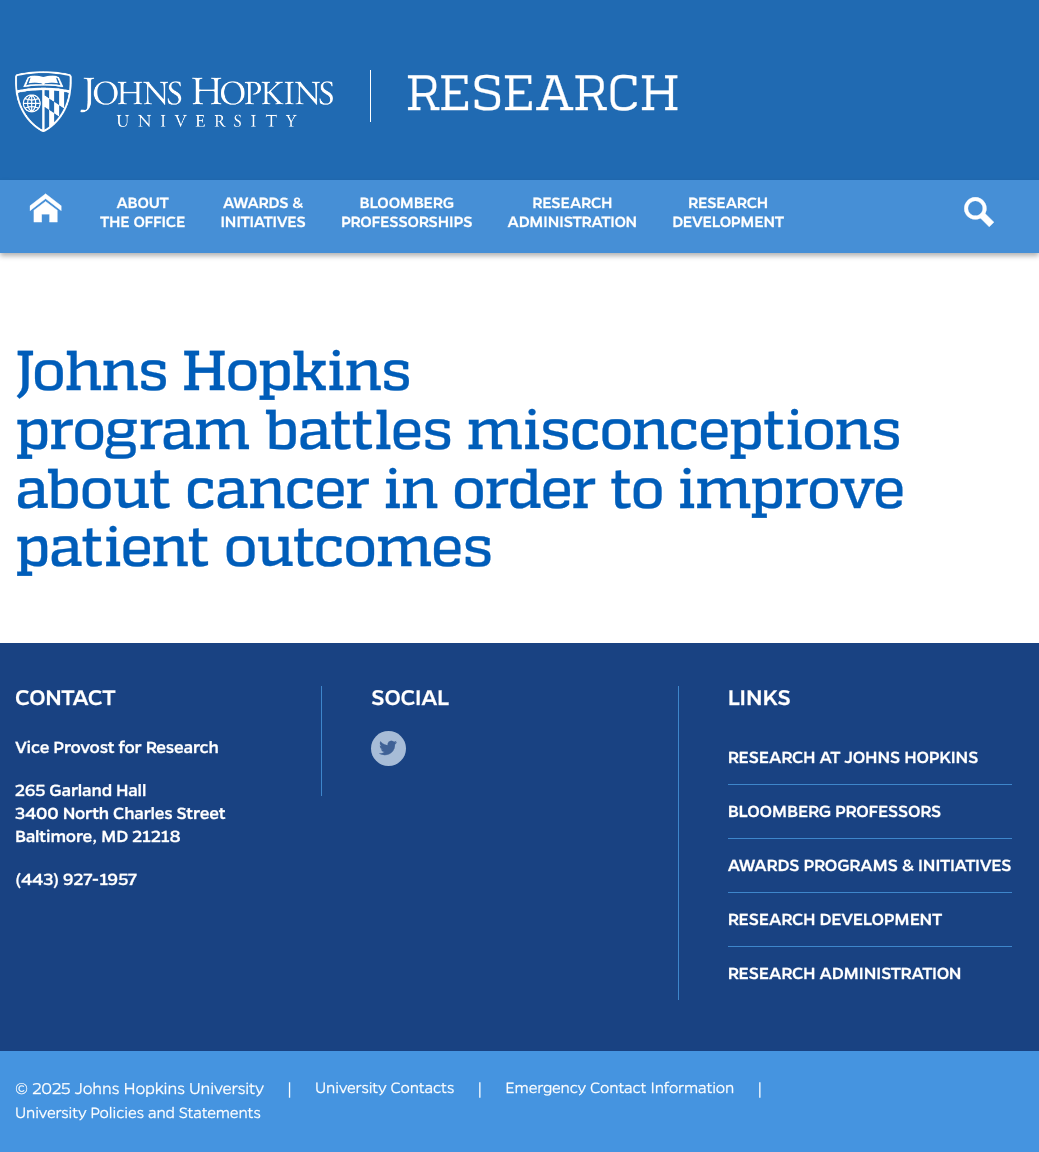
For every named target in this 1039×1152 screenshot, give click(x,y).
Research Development (835, 919)
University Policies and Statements (138, 1114)
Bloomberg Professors (835, 811)
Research (542, 95)
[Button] (45, 206)
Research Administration (845, 973)
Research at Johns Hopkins (853, 757)
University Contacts (384, 1089)
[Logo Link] (174, 101)
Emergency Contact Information (619, 1089)
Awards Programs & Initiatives (870, 865)
